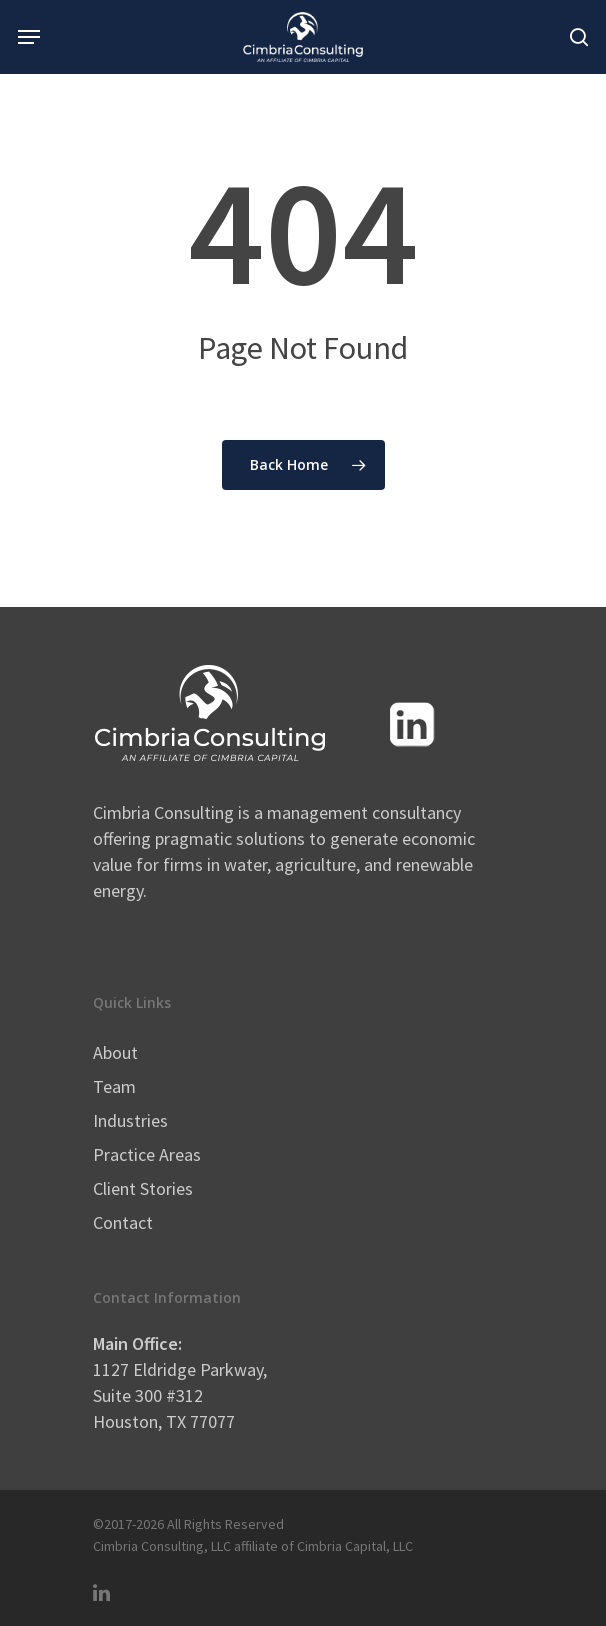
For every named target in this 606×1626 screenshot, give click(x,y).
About (115, 1052)
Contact (123, 1222)
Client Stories (143, 1188)
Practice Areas (147, 1154)
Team (114, 1086)
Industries (130, 1120)
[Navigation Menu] (29, 37)
